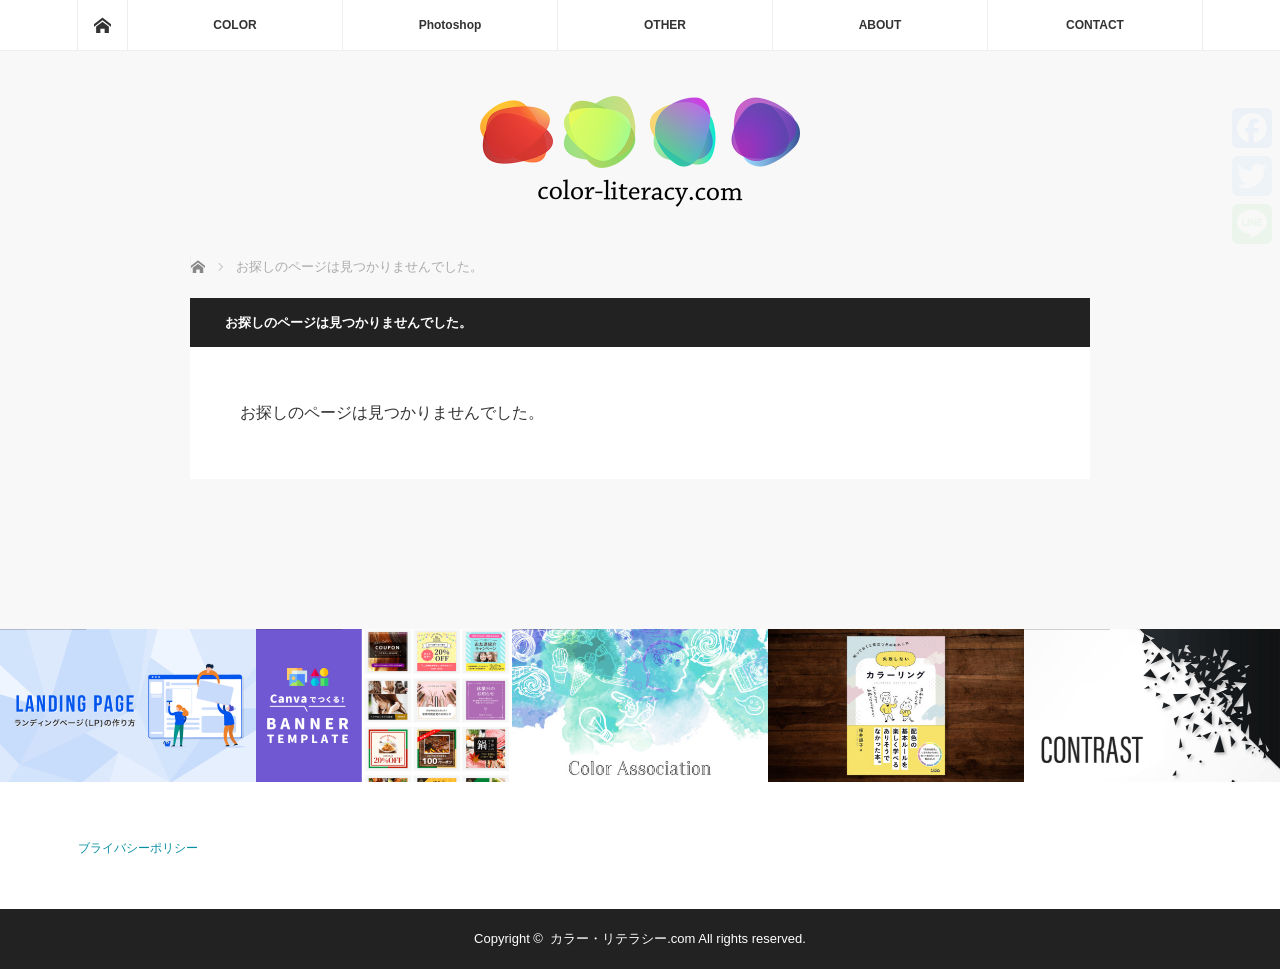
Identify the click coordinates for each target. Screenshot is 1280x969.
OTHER (665, 25)
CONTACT (1095, 25)
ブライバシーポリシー (138, 848)
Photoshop (450, 25)
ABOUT (880, 25)
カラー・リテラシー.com (622, 938)
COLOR (234, 25)
